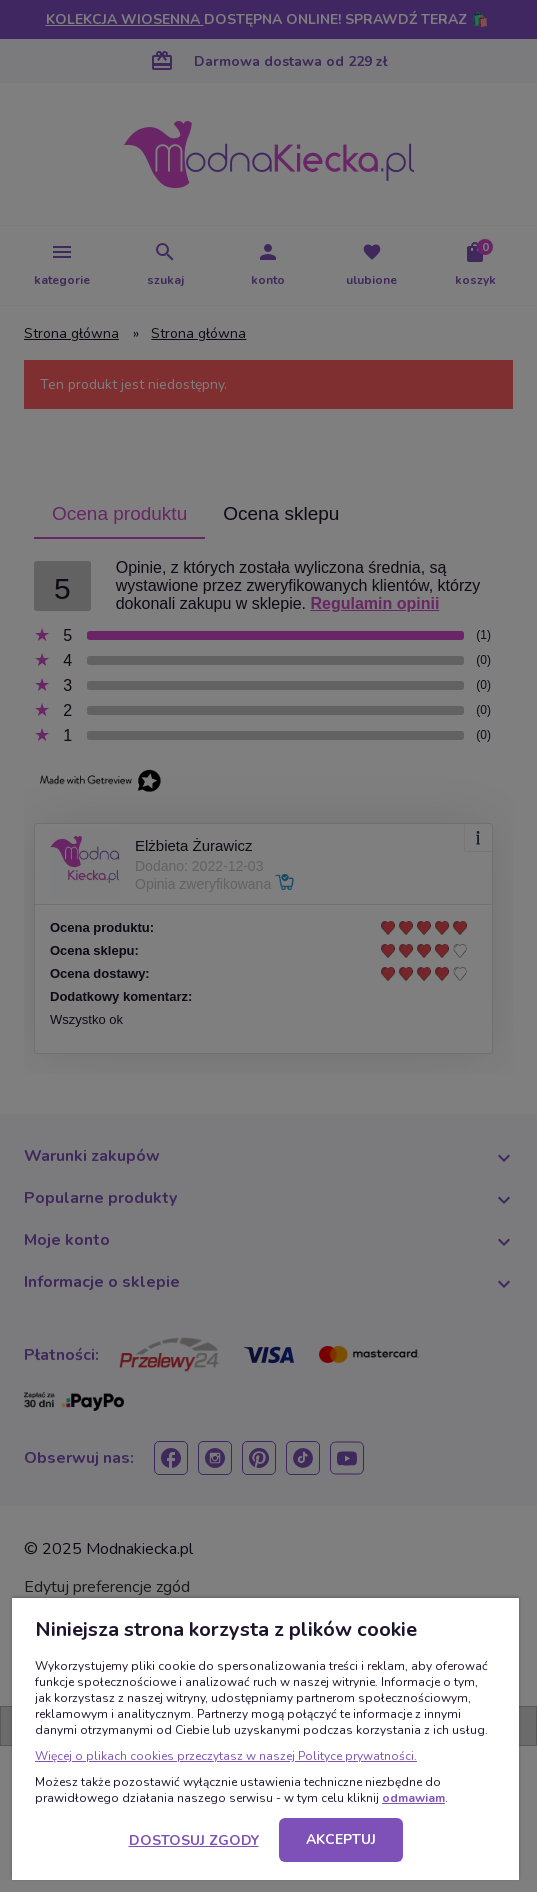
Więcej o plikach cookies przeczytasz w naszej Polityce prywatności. (226, 1756)
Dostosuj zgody (194, 1840)
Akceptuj (341, 1839)
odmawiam (413, 1798)
